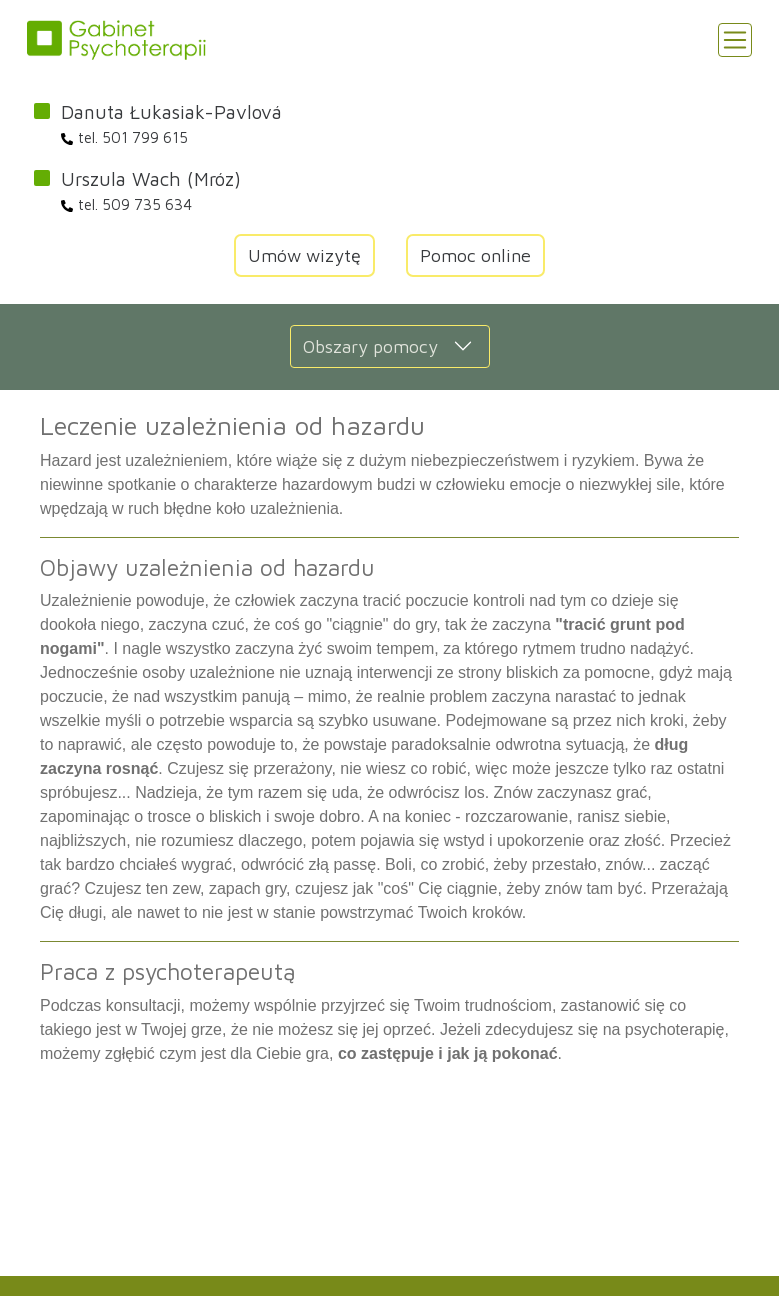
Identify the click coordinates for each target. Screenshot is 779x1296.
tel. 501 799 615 (124, 137)
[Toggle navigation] (735, 40)
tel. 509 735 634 (126, 204)
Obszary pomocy (370, 346)
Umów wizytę (304, 255)
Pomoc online (475, 255)
